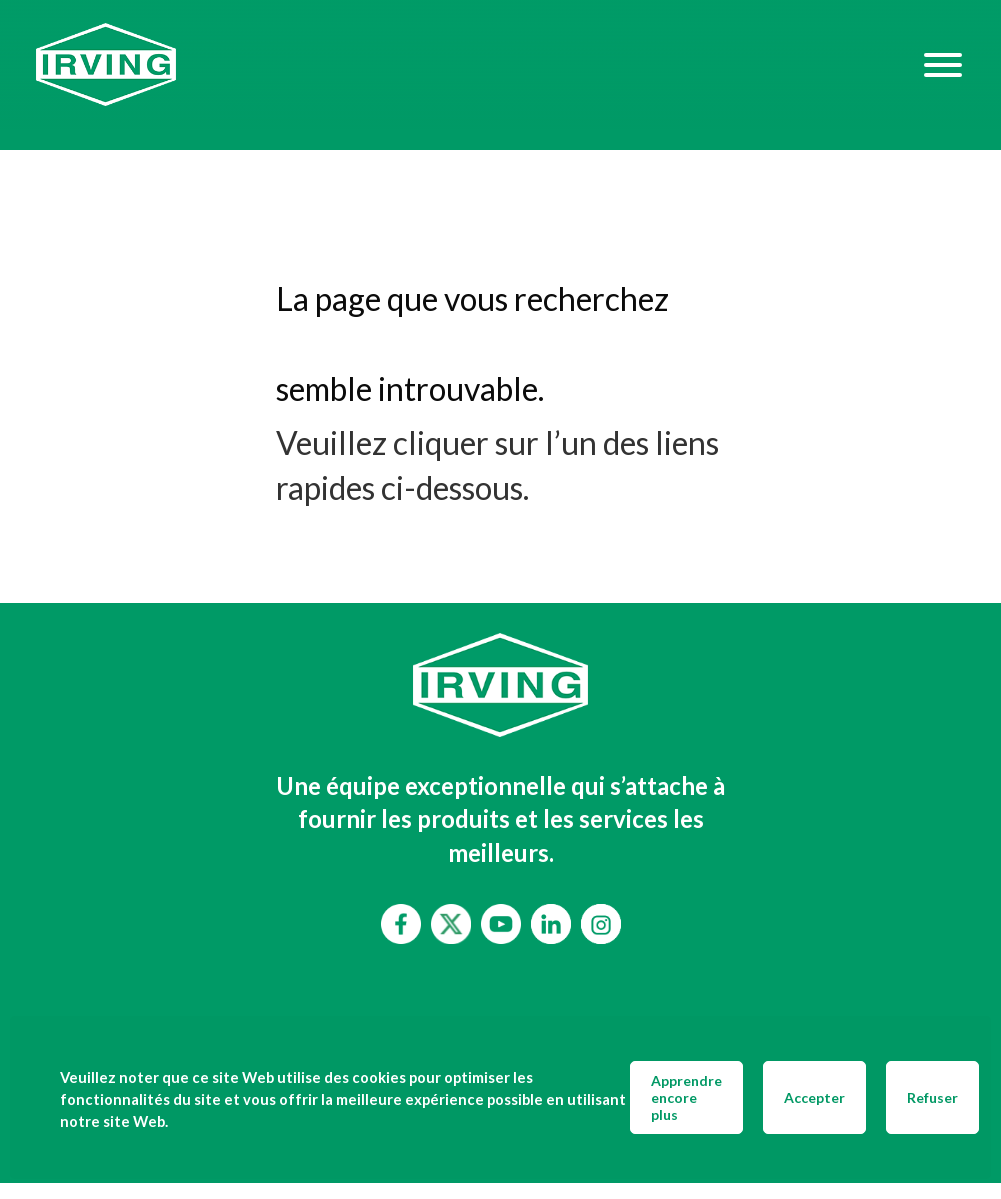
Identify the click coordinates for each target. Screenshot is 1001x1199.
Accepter (814, 1097)
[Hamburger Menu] (943, 64)
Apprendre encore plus (686, 1097)
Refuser (932, 1097)
